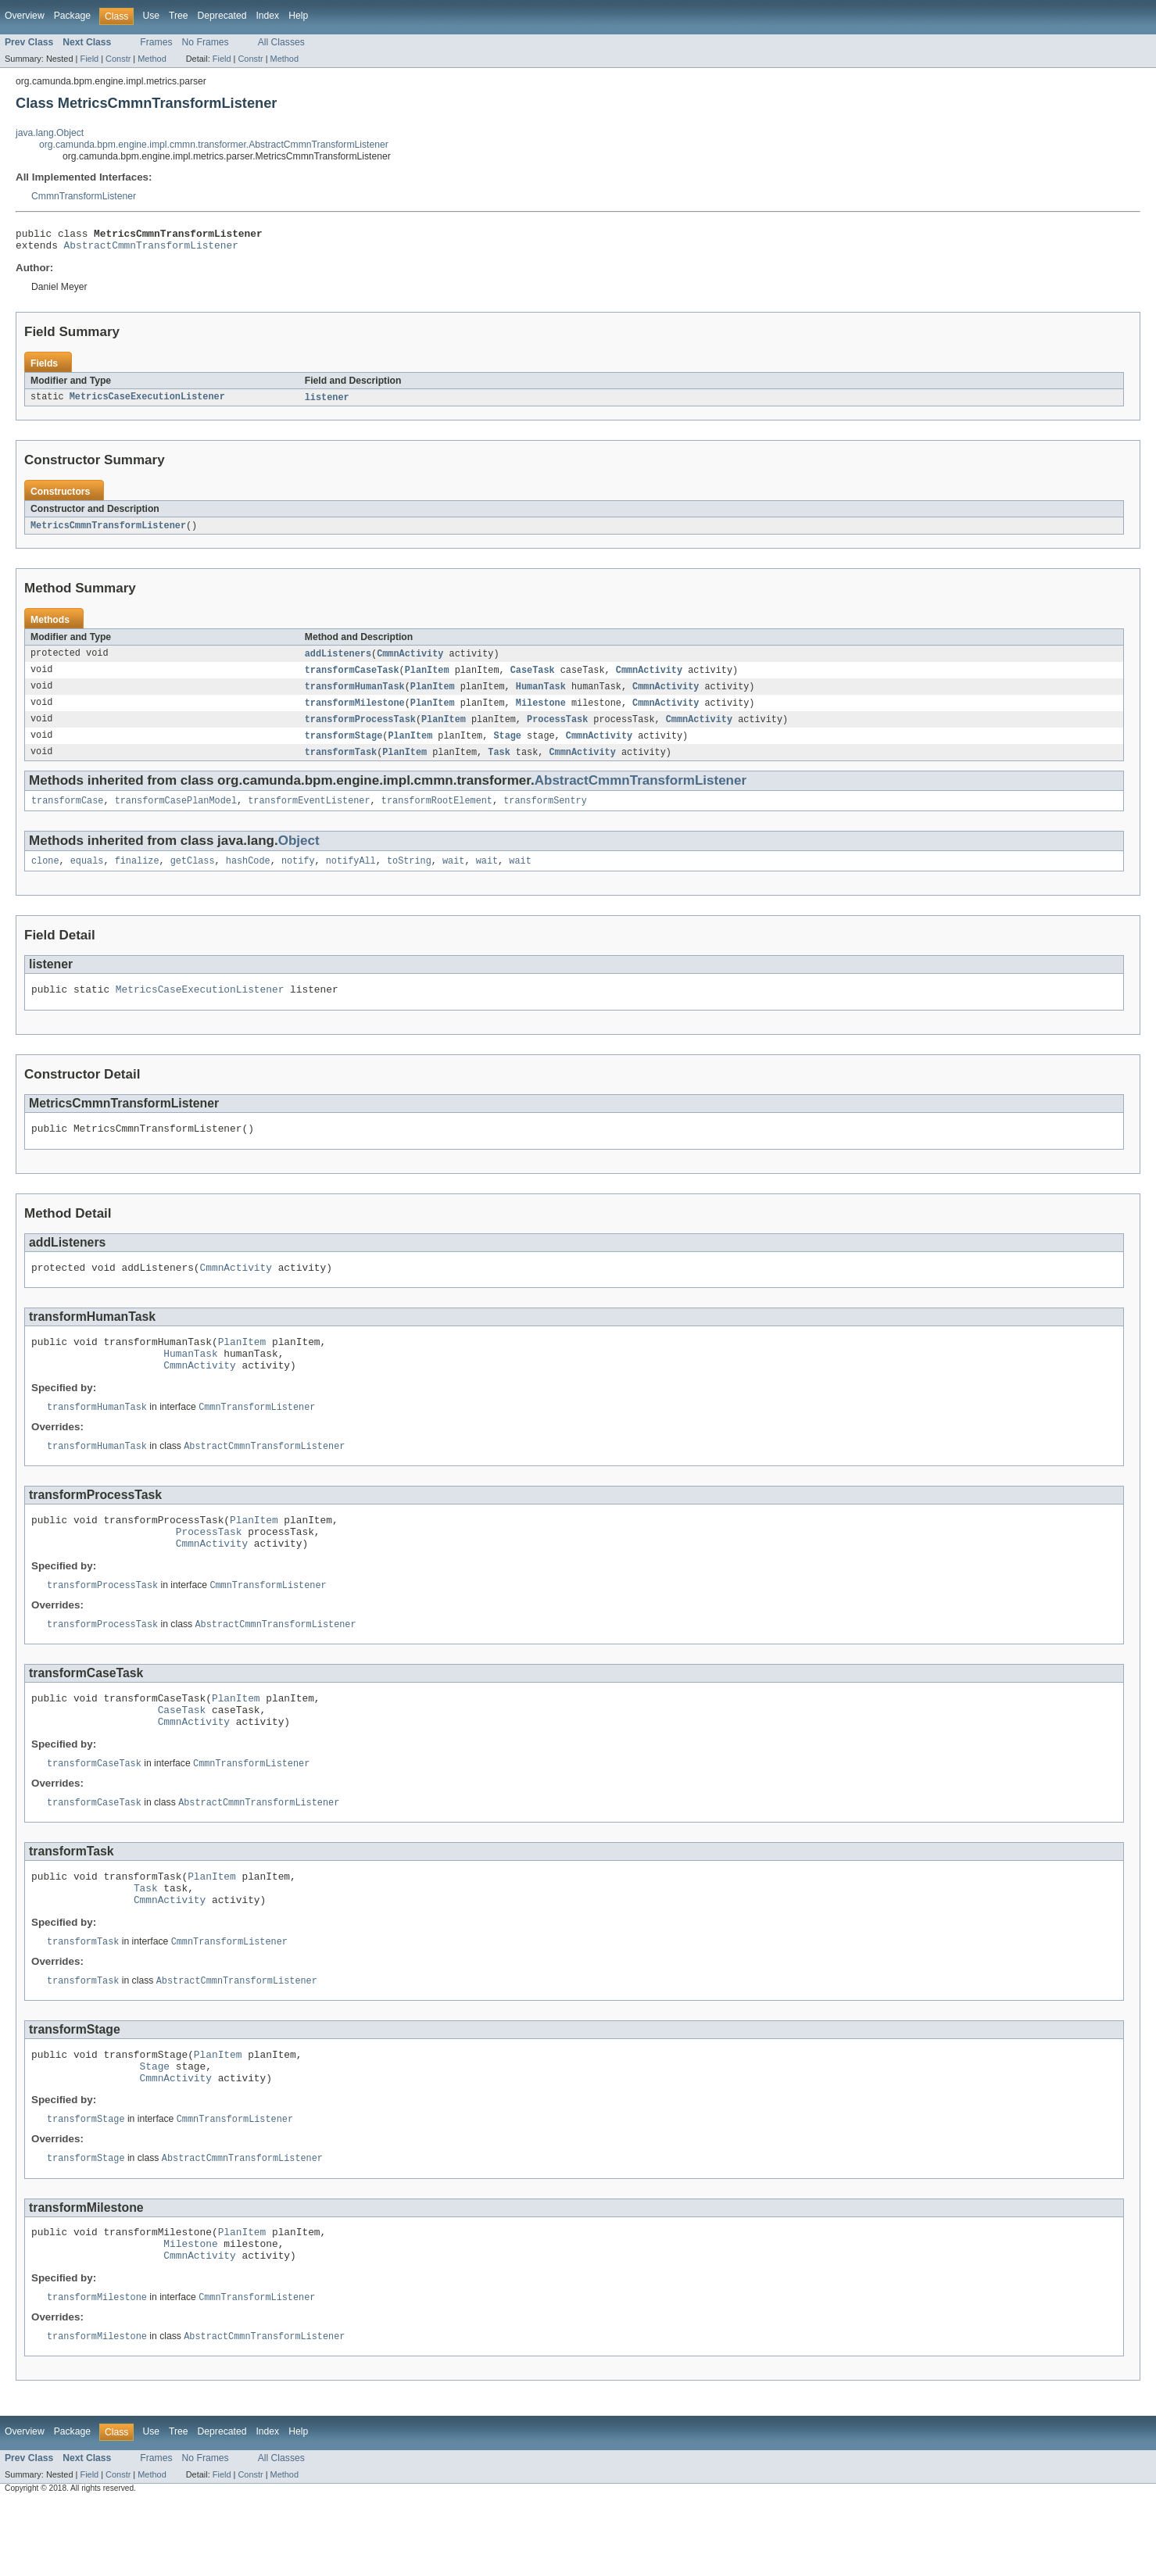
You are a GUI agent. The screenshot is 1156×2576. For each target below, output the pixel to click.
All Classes (281, 42)
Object (299, 853)
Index (267, 15)
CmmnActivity (410, 660)
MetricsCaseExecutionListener (147, 402)
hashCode (248, 875)
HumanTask (541, 695)
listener (327, 402)
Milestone (541, 712)
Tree (178, 15)
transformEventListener (309, 813)
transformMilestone (355, 712)
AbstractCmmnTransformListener (151, 249)
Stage (507, 746)
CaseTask (532, 677)
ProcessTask (557, 729)
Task (499, 763)
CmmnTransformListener (83, 196)
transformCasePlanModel (176, 813)
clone (45, 875)
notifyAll (351, 875)
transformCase (67, 813)
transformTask (341, 763)
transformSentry (545, 813)
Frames (156, 42)
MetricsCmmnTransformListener (108, 531)
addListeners (338, 660)
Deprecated (222, 15)
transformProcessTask (360, 729)
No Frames (205, 42)
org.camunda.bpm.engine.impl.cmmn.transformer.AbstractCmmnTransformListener (213, 144)
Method (152, 58)
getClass (192, 875)
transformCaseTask (352, 677)
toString (409, 875)
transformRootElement (436, 813)
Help (298, 15)
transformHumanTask (355, 695)
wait (453, 875)
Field (89, 58)
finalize (137, 875)
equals (87, 875)
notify (298, 875)
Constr (118, 58)
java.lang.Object (50, 132)
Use (150, 15)
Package (72, 15)
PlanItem (427, 677)
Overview (25, 15)
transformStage (344, 746)
